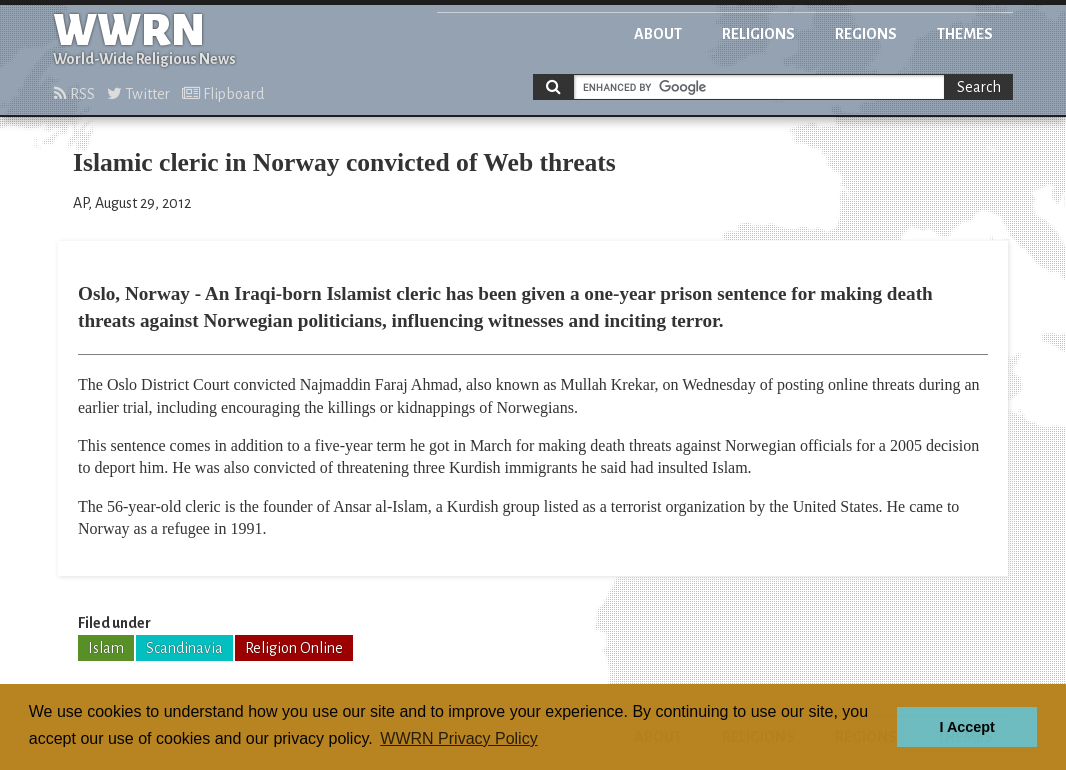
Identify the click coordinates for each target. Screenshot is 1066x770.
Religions (758, 34)
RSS (74, 94)
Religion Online (294, 648)
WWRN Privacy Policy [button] (458, 738)
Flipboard (223, 94)
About (658, 34)
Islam (106, 648)
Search (979, 87)
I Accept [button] (966, 727)
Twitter (138, 94)
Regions (866, 34)
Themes (965, 34)
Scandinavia (184, 648)
